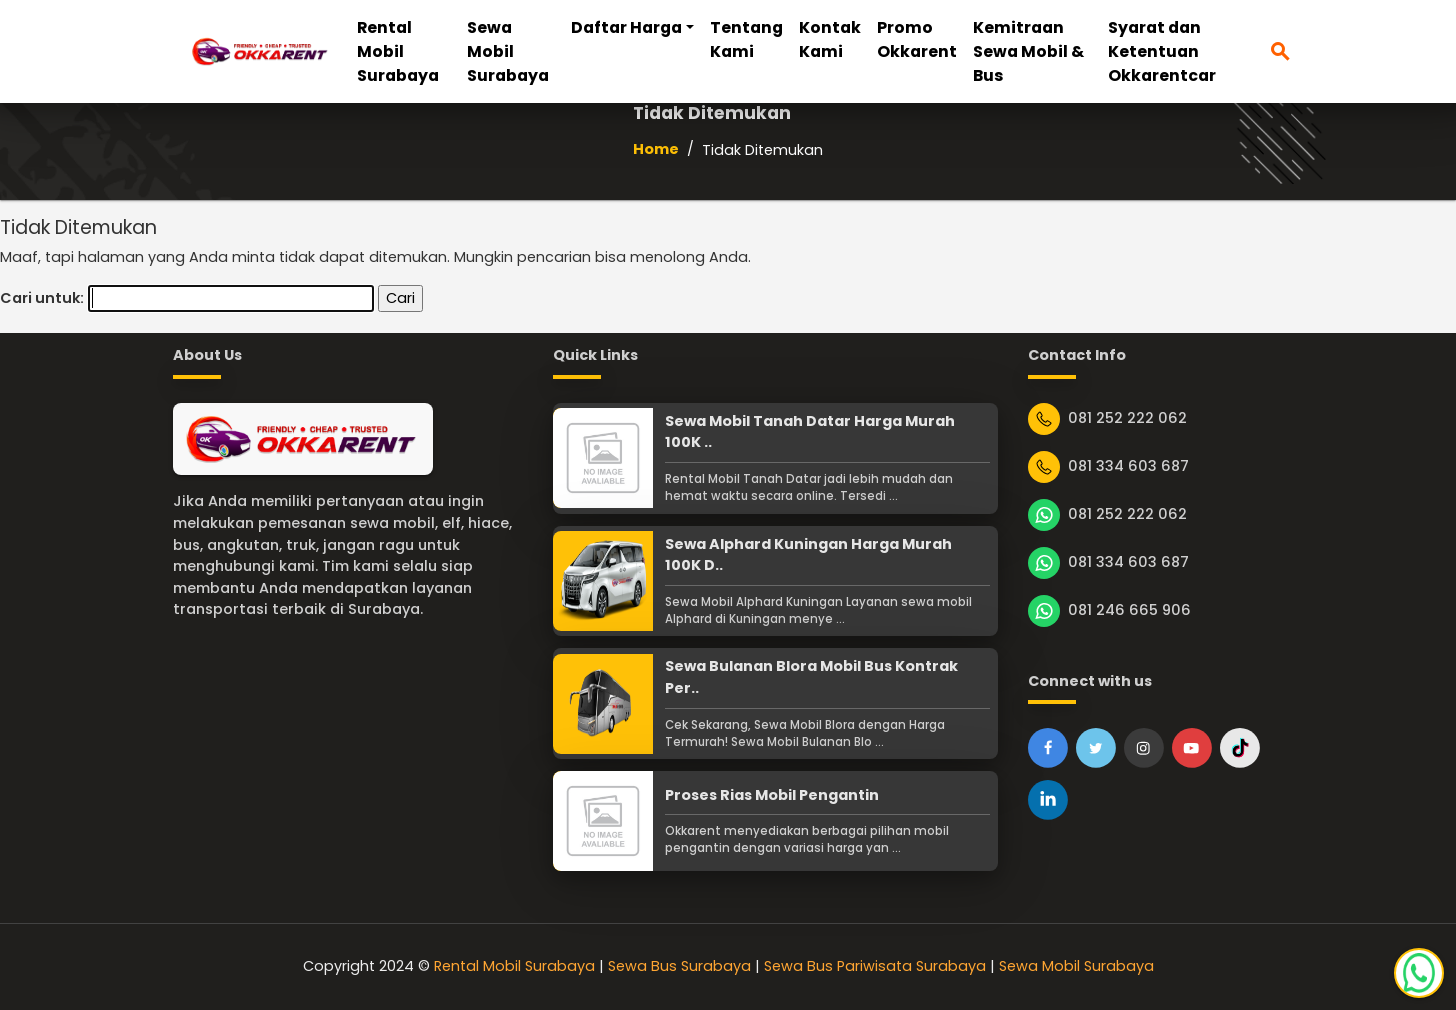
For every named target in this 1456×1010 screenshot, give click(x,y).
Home (656, 149)
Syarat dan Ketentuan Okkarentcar (1162, 51)
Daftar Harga (626, 27)
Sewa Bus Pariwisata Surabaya (875, 966)
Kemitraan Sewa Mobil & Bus (1028, 51)
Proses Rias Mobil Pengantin (772, 795)
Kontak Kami (830, 39)
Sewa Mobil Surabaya (508, 51)
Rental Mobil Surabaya (398, 51)
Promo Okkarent (917, 39)
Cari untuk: (42, 298)
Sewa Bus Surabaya (679, 966)
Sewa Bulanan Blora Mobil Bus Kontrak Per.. (811, 677)
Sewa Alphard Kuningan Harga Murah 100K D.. (808, 555)
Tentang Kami (746, 39)
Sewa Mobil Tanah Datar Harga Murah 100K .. (810, 432)
